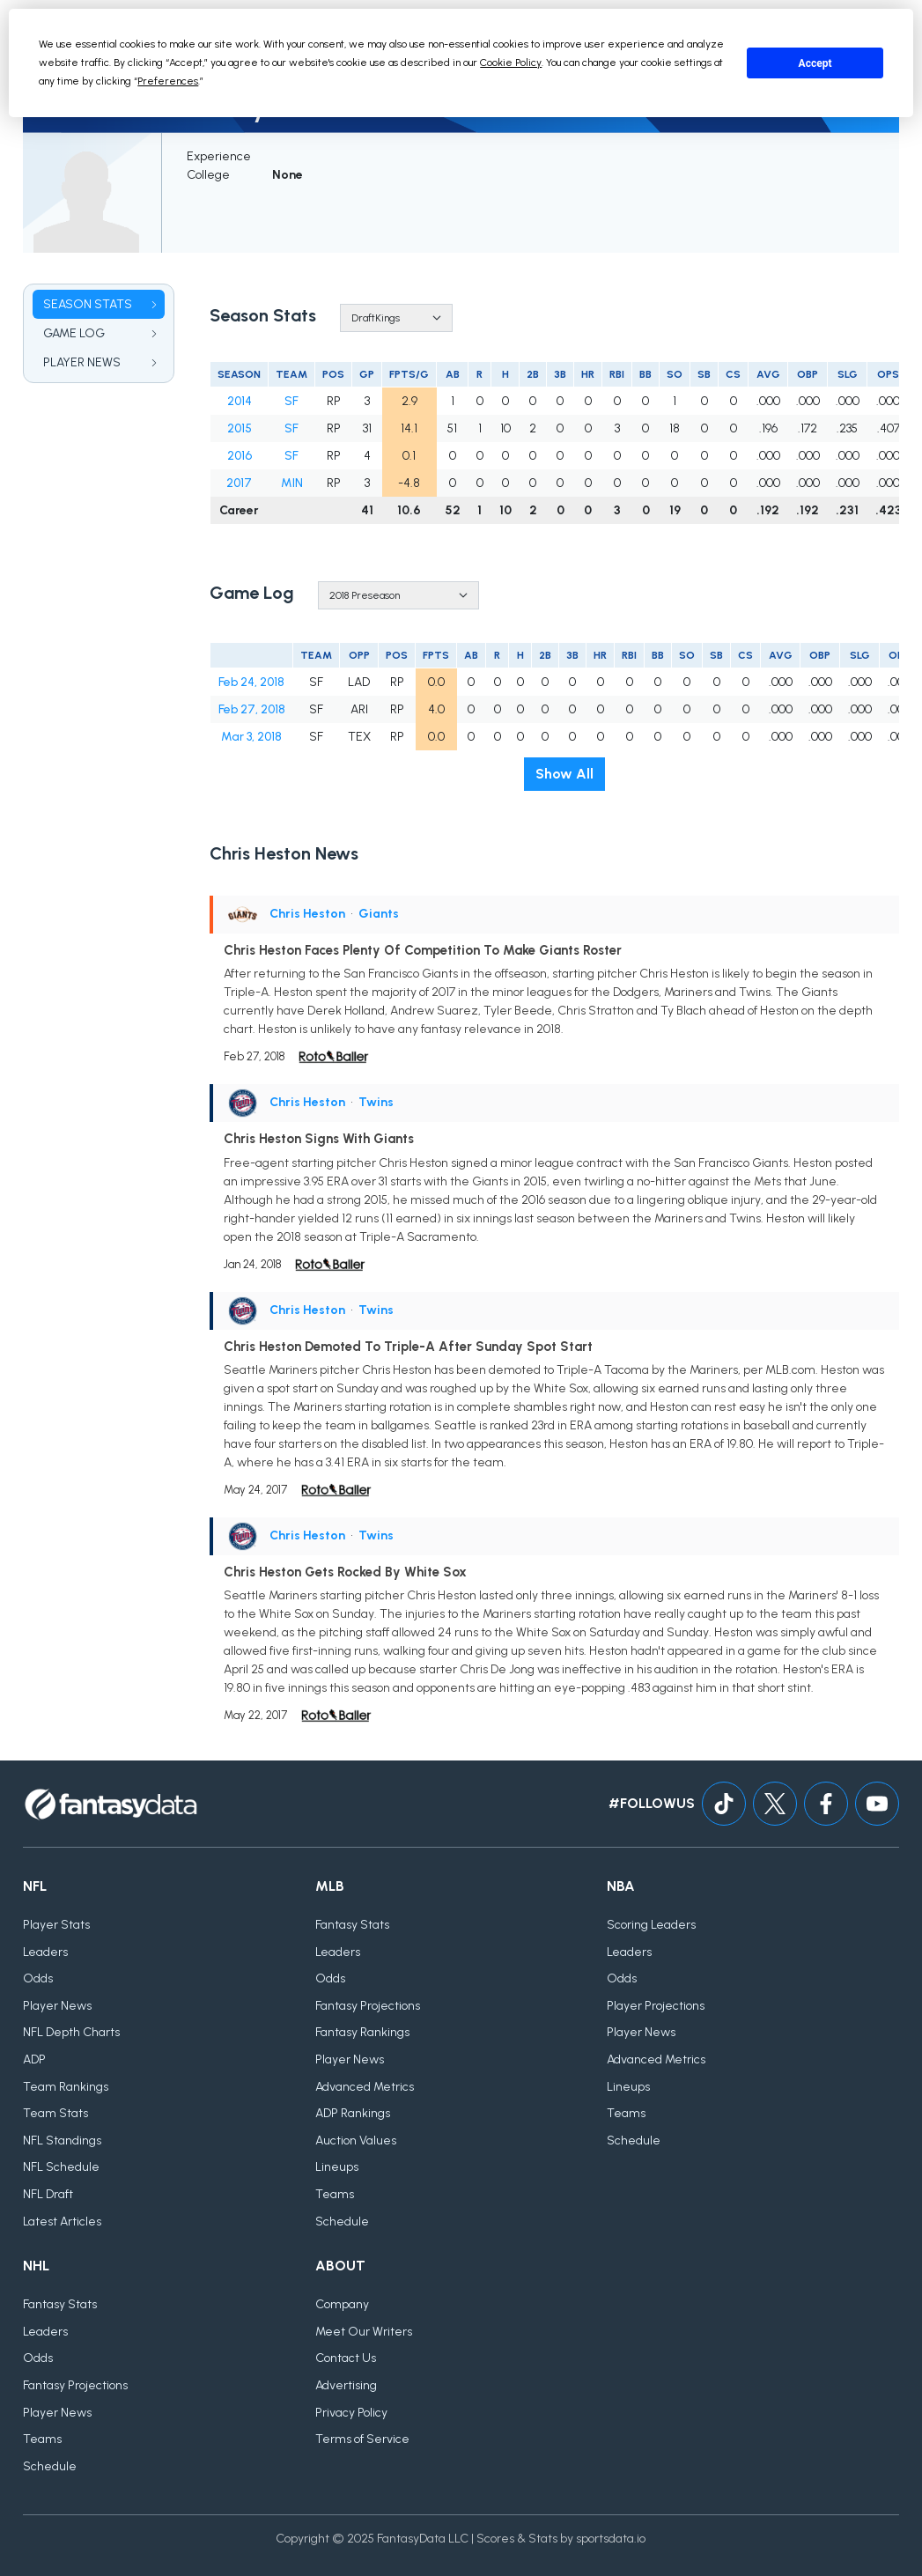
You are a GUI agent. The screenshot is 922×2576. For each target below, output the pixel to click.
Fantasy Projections (367, 2005)
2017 (239, 483)
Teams (334, 2194)
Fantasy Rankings (362, 2032)
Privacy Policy (351, 2412)
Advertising (346, 2385)
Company (342, 2304)
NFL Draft (48, 2194)
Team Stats (55, 2113)
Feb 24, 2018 (251, 682)
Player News (57, 2005)
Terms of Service (362, 2439)
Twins (376, 1102)
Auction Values (355, 2140)
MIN (292, 483)
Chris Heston (307, 913)
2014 (239, 401)
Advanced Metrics (364, 2086)
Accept (815, 63)
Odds (38, 1978)
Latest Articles (62, 2221)
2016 (239, 455)
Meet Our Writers (363, 2331)
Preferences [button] (167, 81)
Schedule (342, 2221)
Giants (378, 913)
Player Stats (56, 1924)
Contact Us (345, 2358)
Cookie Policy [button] (511, 62)
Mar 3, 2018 (251, 736)
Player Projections (655, 2005)
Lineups (336, 2166)
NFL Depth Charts (71, 2032)
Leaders (45, 1952)
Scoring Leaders (651, 1924)
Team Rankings (65, 2086)
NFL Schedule (61, 2166)
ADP (34, 2059)
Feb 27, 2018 (251, 709)
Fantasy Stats (352, 1924)
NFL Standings (62, 2140)
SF (291, 401)
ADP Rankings (352, 2113)
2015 (239, 428)
